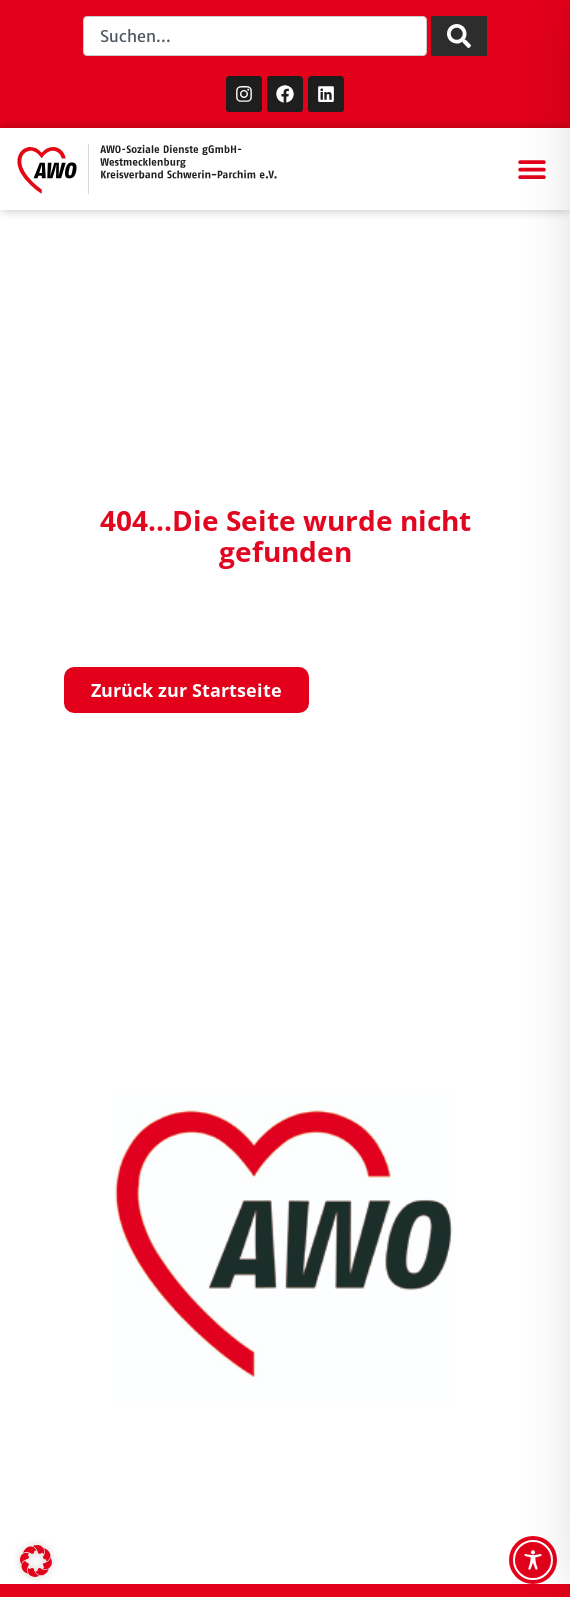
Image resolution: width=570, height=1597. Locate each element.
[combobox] (255, 36)
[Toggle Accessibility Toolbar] (533, 1560)
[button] (531, 169)
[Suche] (459, 36)
